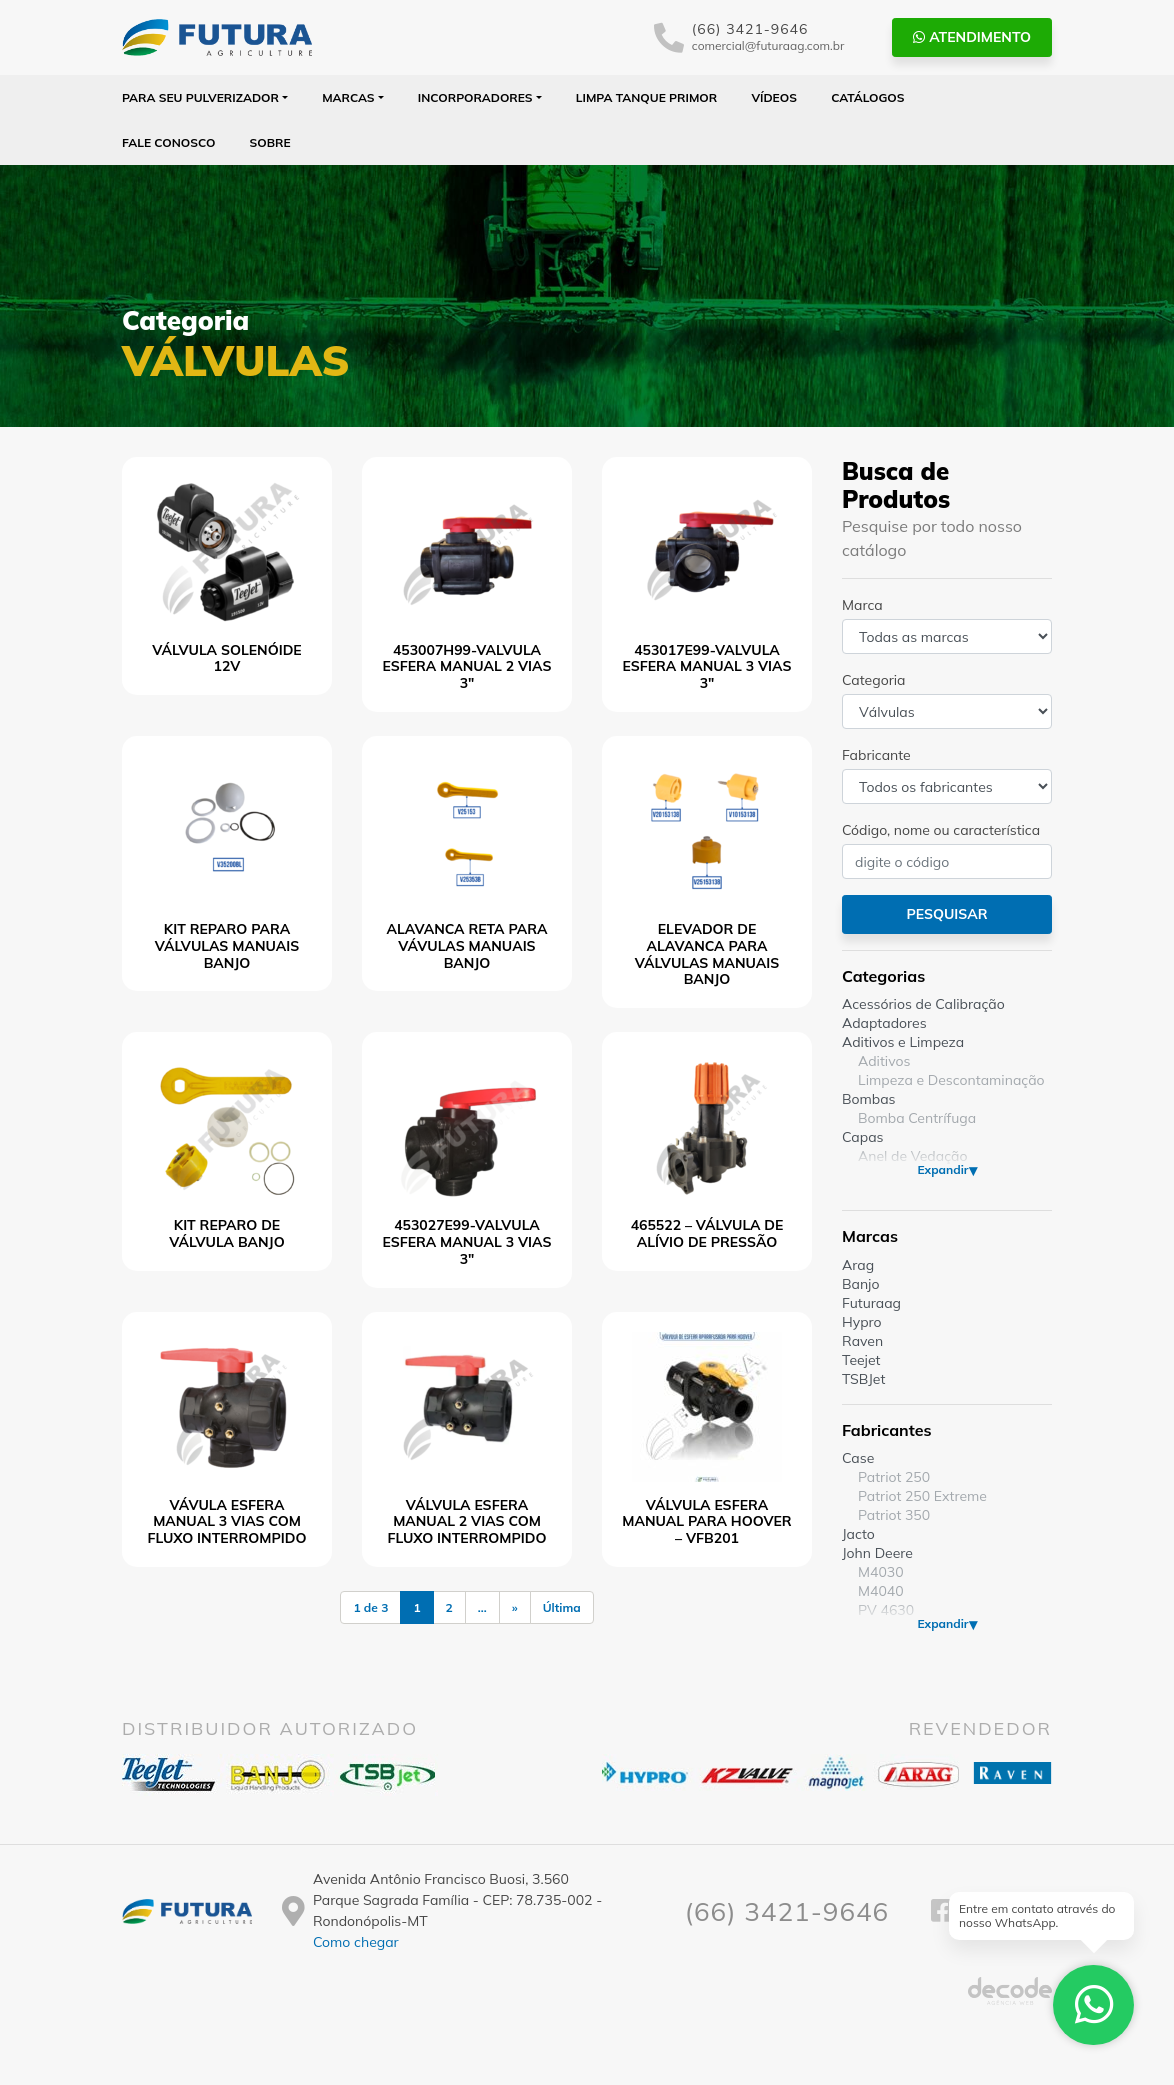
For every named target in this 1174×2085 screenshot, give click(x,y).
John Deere (877, 1553)
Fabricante (876, 755)
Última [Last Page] (562, 1607)
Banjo (860, 1284)
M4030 (881, 1572)
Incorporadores (475, 97)
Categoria (873, 680)
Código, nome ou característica (941, 830)
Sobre (270, 142)
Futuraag (871, 1303)
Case (858, 1458)
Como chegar (356, 1942)
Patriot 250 (894, 1477)
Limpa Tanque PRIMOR (646, 97)
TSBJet (863, 1379)
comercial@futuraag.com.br (768, 45)
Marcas (348, 97)
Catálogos (867, 97)
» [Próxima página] (515, 1607)
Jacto (858, 1534)
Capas (863, 1137)
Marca (862, 605)
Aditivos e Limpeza (903, 1042)
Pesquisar (946, 914)
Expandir (942, 1169)
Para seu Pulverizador (200, 97)
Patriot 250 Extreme (922, 1496)
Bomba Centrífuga (917, 1118)
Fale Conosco (168, 142)
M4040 (881, 1591)
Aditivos (884, 1061)
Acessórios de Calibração (923, 1004)
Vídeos (774, 97)
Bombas (869, 1099)
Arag (858, 1265)
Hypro (862, 1322)
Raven (862, 1341)
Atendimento (972, 37)
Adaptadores (884, 1023)
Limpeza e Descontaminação (951, 1080)
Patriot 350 (894, 1515)
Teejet (861, 1360)
